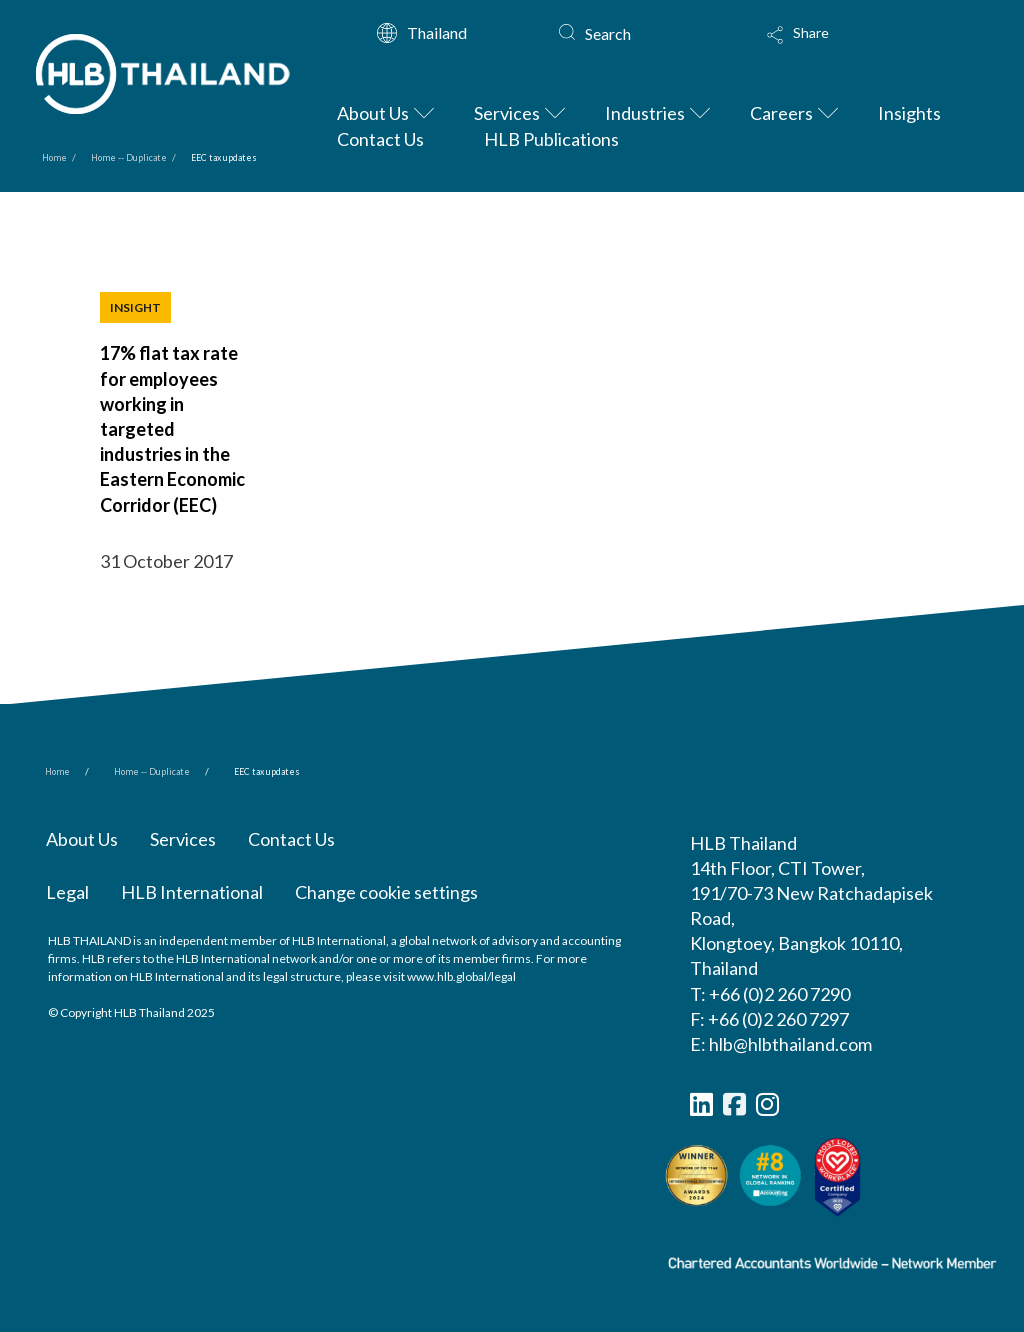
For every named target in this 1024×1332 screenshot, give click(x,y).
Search (608, 33)
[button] (860, 42)
